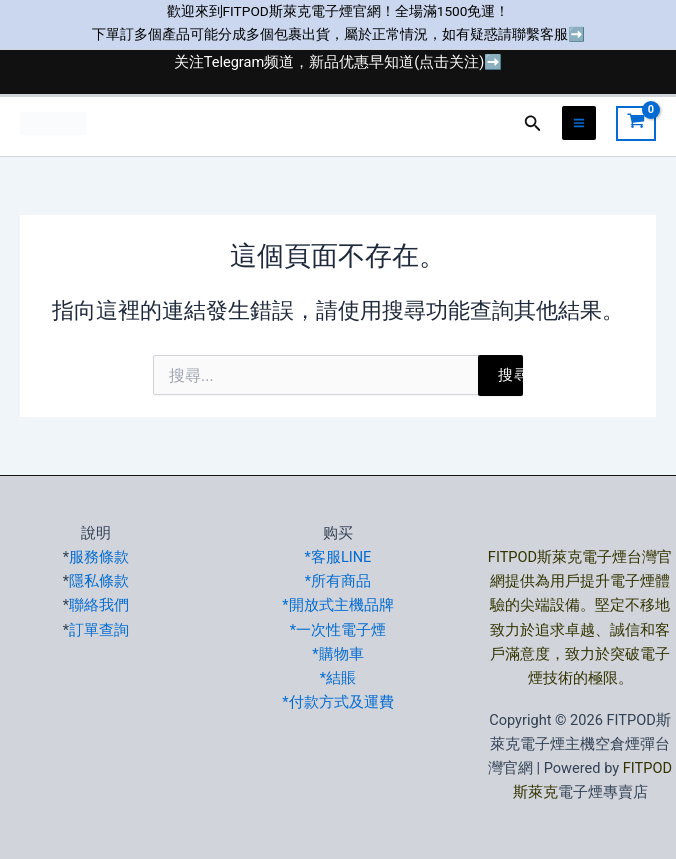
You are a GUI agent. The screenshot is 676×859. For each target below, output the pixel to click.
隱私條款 (99, 581)
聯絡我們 (99, 605)
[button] (533, 123)
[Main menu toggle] (579, 123)
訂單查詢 (99, 630)
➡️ (576, 34)
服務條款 (99, 557)
